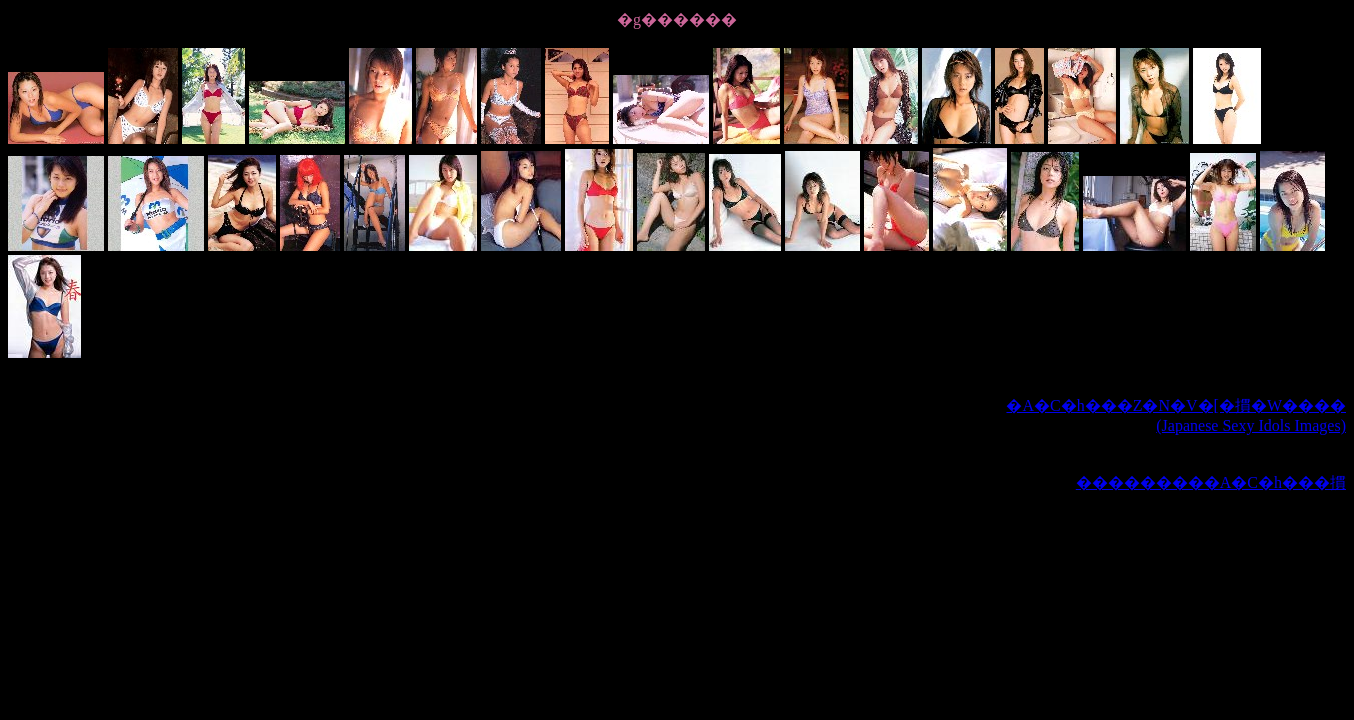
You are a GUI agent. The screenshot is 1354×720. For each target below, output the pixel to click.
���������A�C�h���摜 (1211, 482)
